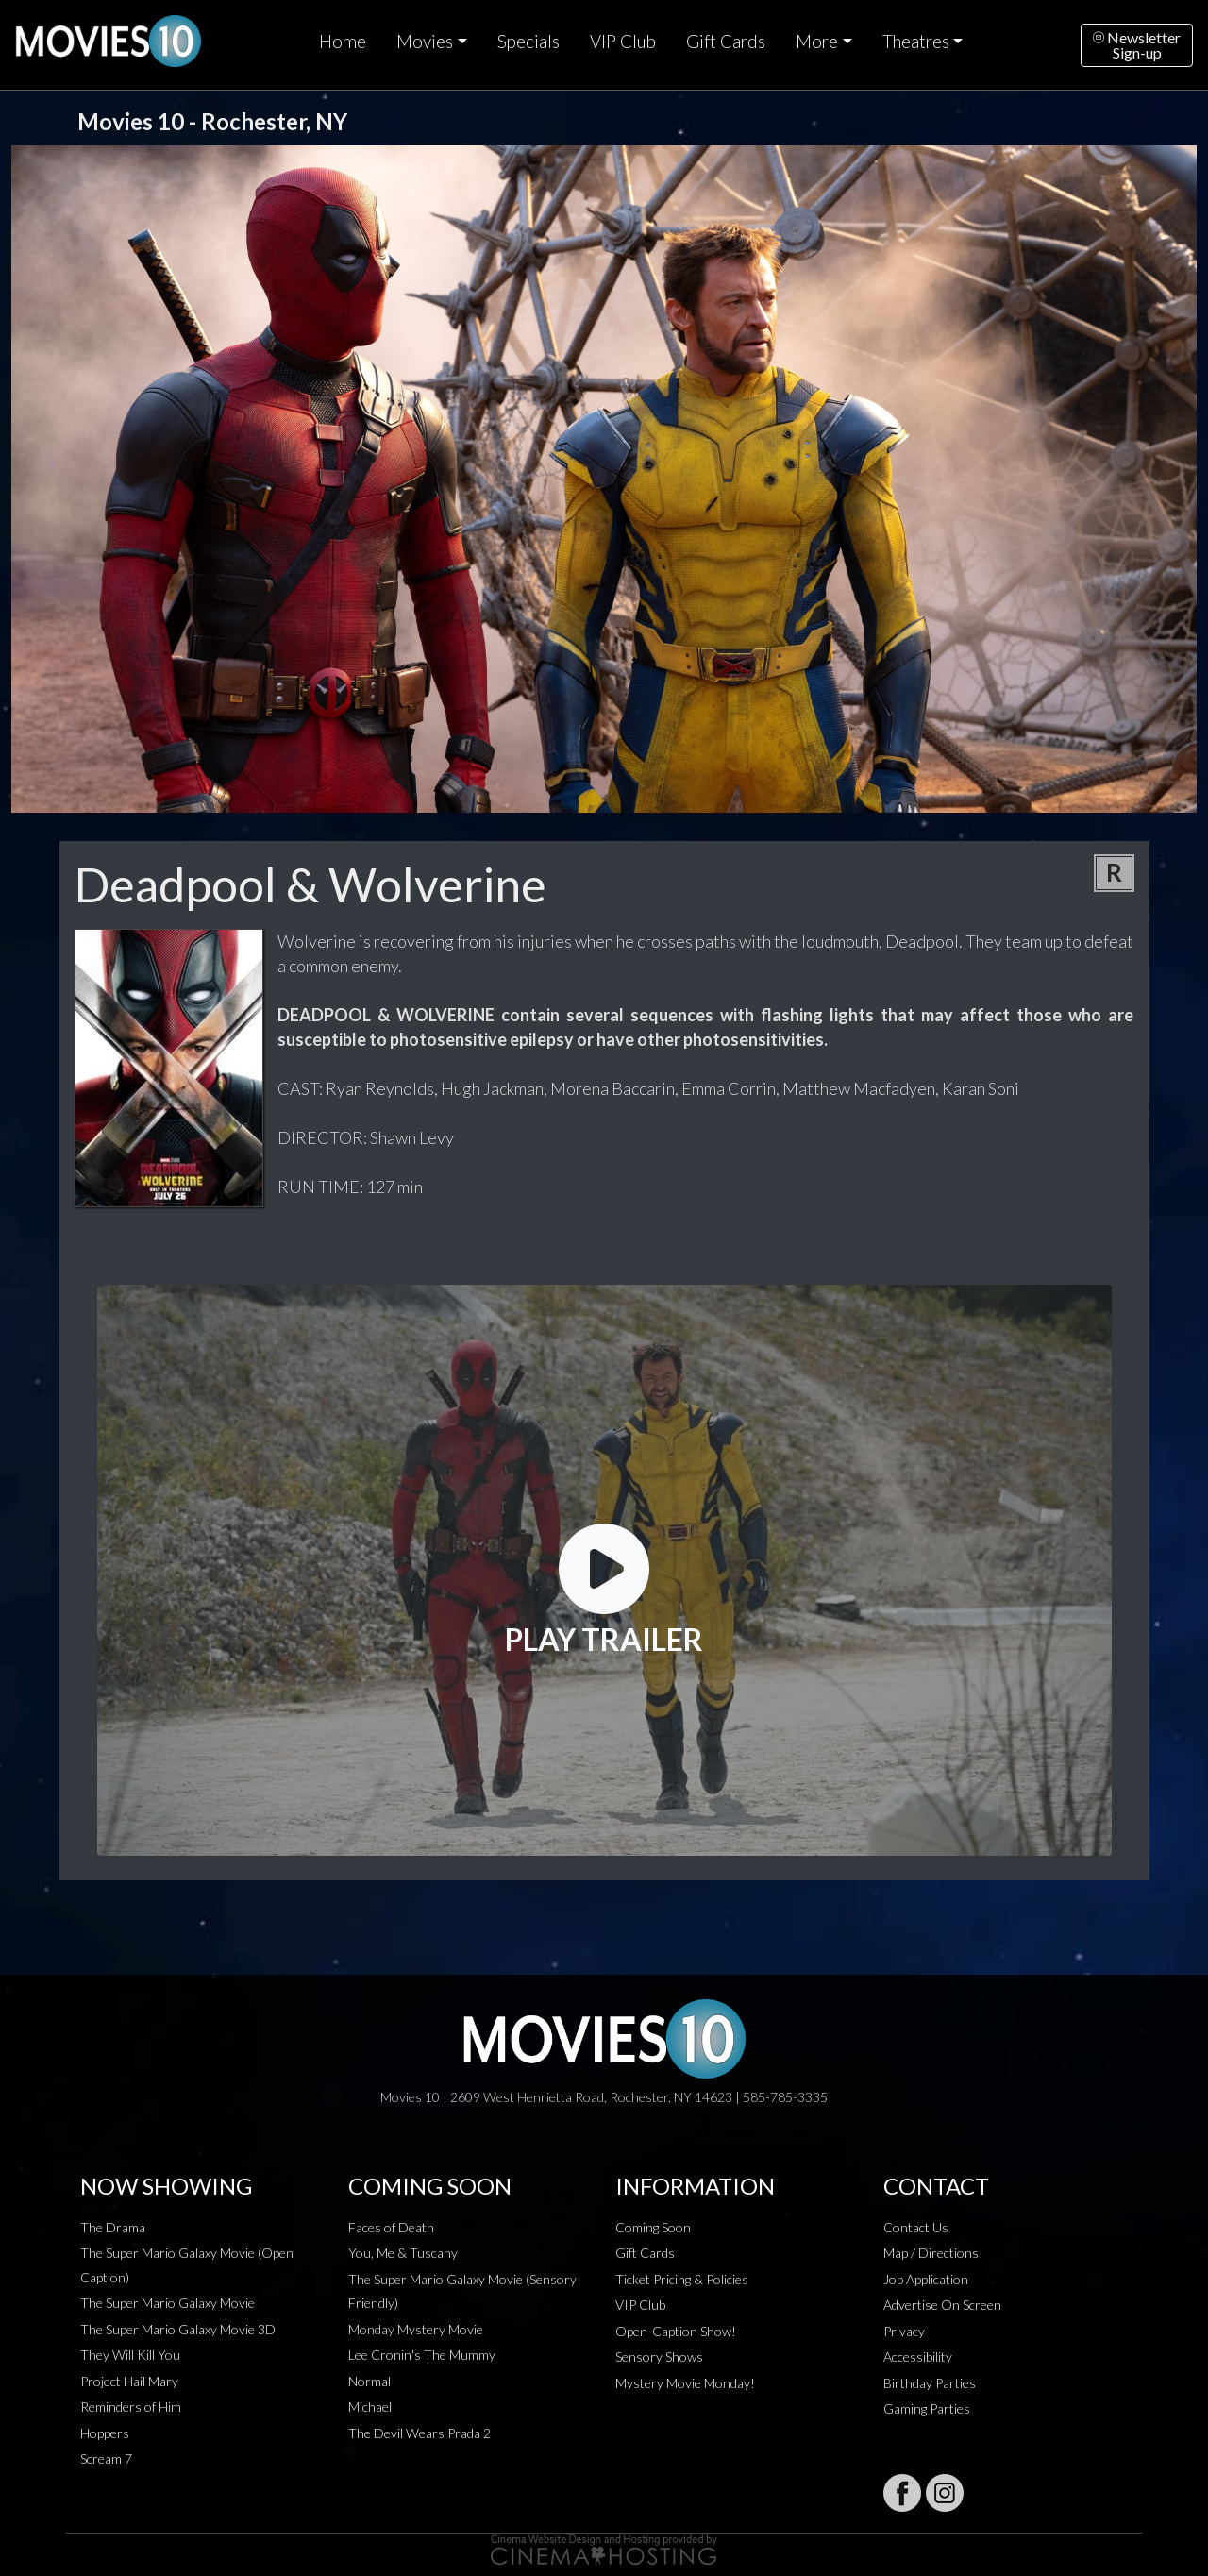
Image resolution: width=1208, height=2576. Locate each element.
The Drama (112, 2227)
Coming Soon (653, 2227)
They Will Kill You (130, 2355)
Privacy (904, 2331)
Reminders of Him (130, 2407)
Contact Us (915, 2227)
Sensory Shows (659, 2357)
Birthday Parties (929, 2383)
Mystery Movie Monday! (685, 2383)
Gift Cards (725, 41)
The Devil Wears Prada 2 (419, 2433)
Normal (369, 2381)
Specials (528, 41)
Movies (424, 41)
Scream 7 (106, 2458)
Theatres (915, 41)
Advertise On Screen (942, 2305)
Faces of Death (391, 2227)
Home (342, 41)
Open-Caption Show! (675, 2331)
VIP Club (623, 41)
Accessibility (917, 2357)
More (817, 41)
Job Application (925, 2279)
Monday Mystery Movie (415, 2329)
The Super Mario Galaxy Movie (167, 2303)
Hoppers (104, 2433)
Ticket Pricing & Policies (681, 2279)
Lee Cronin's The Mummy (421, 2355)
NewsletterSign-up (1137, 44)
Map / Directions (931, 2253)
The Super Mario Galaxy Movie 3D (178, 2329)
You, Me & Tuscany (403, 2253)
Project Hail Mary (129, 2381)
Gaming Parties (926, 2408)
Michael (370, 2407)
